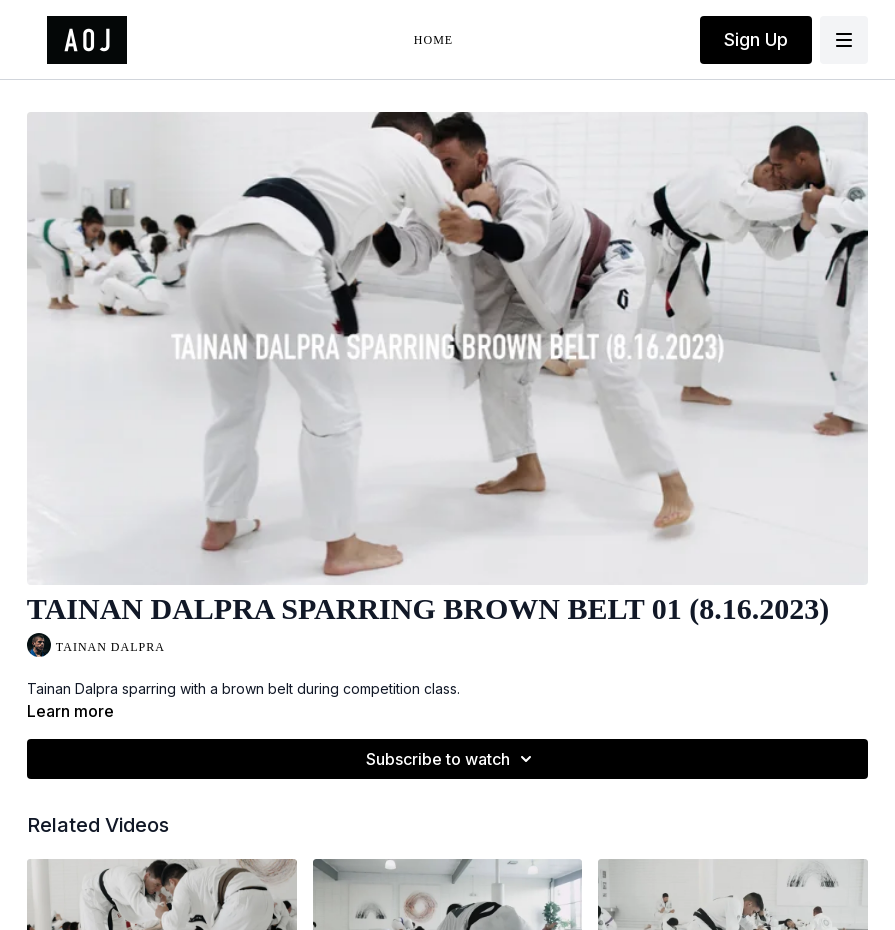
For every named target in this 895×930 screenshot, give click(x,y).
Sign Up (756, 39)
